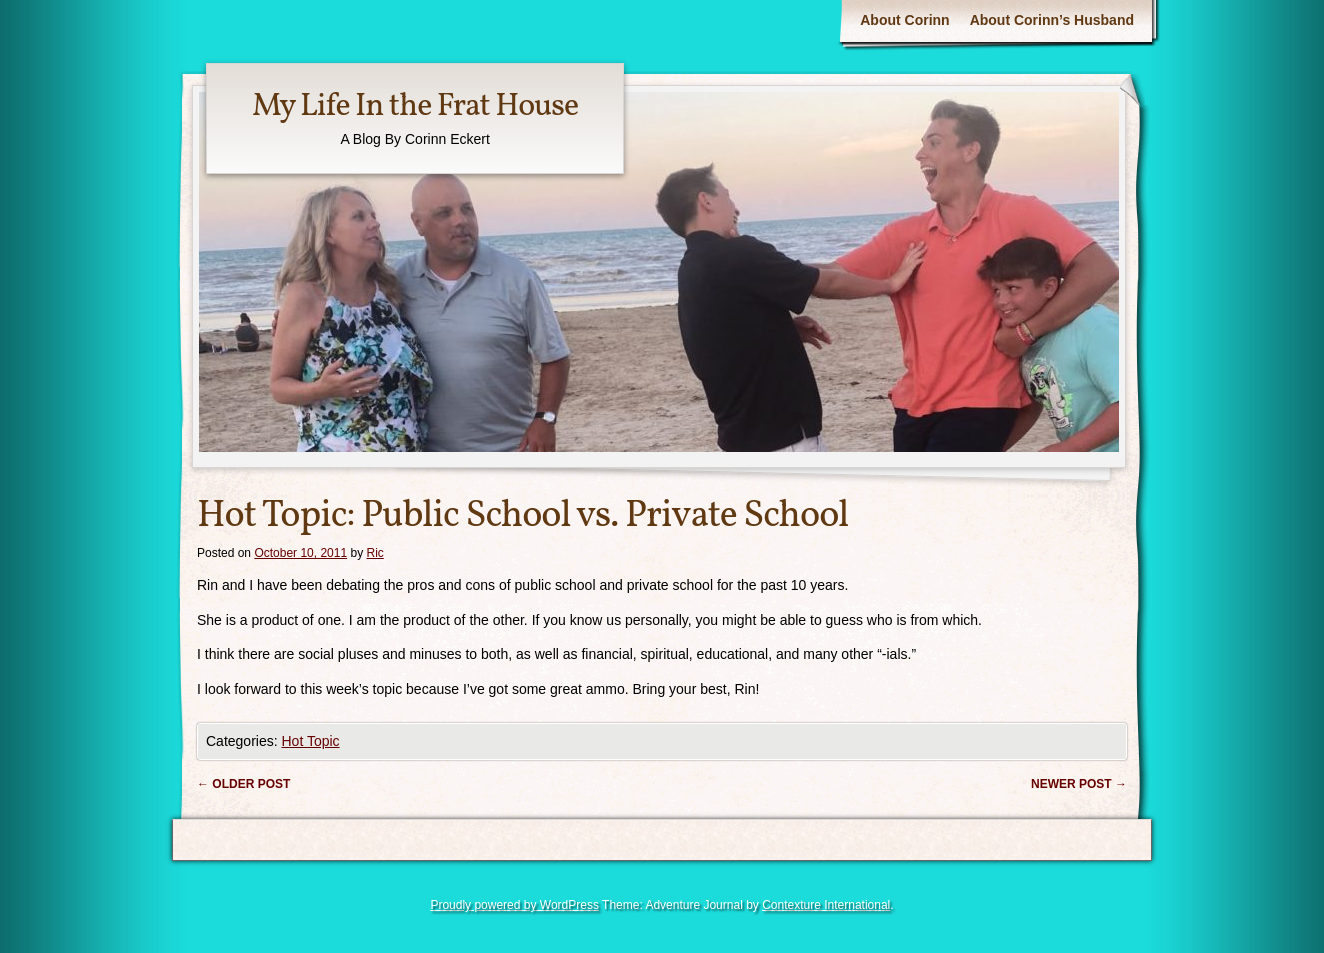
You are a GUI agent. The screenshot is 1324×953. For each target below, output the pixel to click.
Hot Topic (310, 741)
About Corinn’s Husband (1052, 20)
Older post (243, 784)
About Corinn (904, 20)
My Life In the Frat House (415, 107)
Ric (375, 553)
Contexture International (826, 905)
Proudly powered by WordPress (514, 905)
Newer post (1079, 784)
